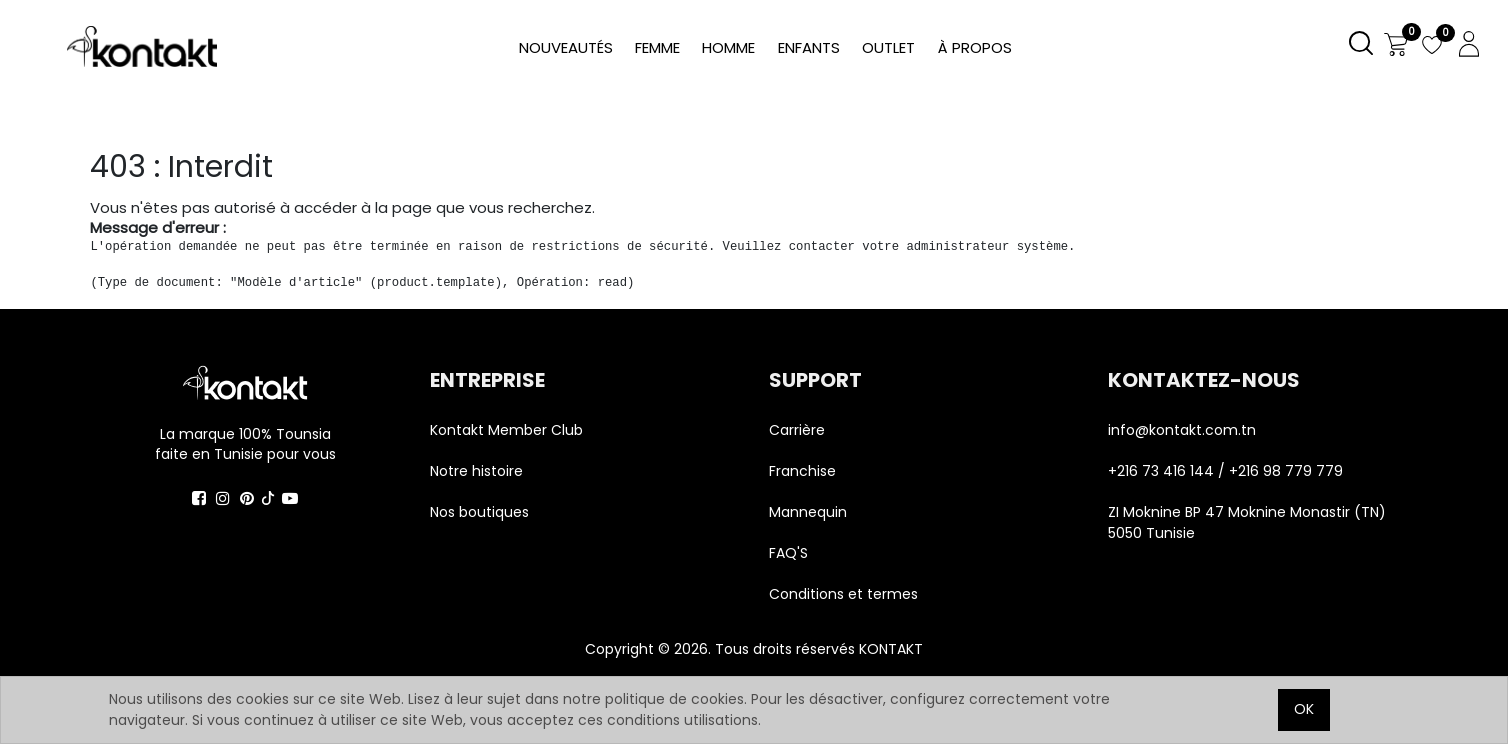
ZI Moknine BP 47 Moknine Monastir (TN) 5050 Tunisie (1247, 522)
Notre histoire (476, 471)
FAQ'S (788, 553)
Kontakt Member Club (506, 430)
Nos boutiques (479, 512)
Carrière (797, 430)
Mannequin (810, 512)
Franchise (802, 471)
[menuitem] (974, 48)
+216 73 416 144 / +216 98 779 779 (1225, 471)
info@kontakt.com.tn (1184, 430)
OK (1304, 709)
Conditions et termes (843, 594)
